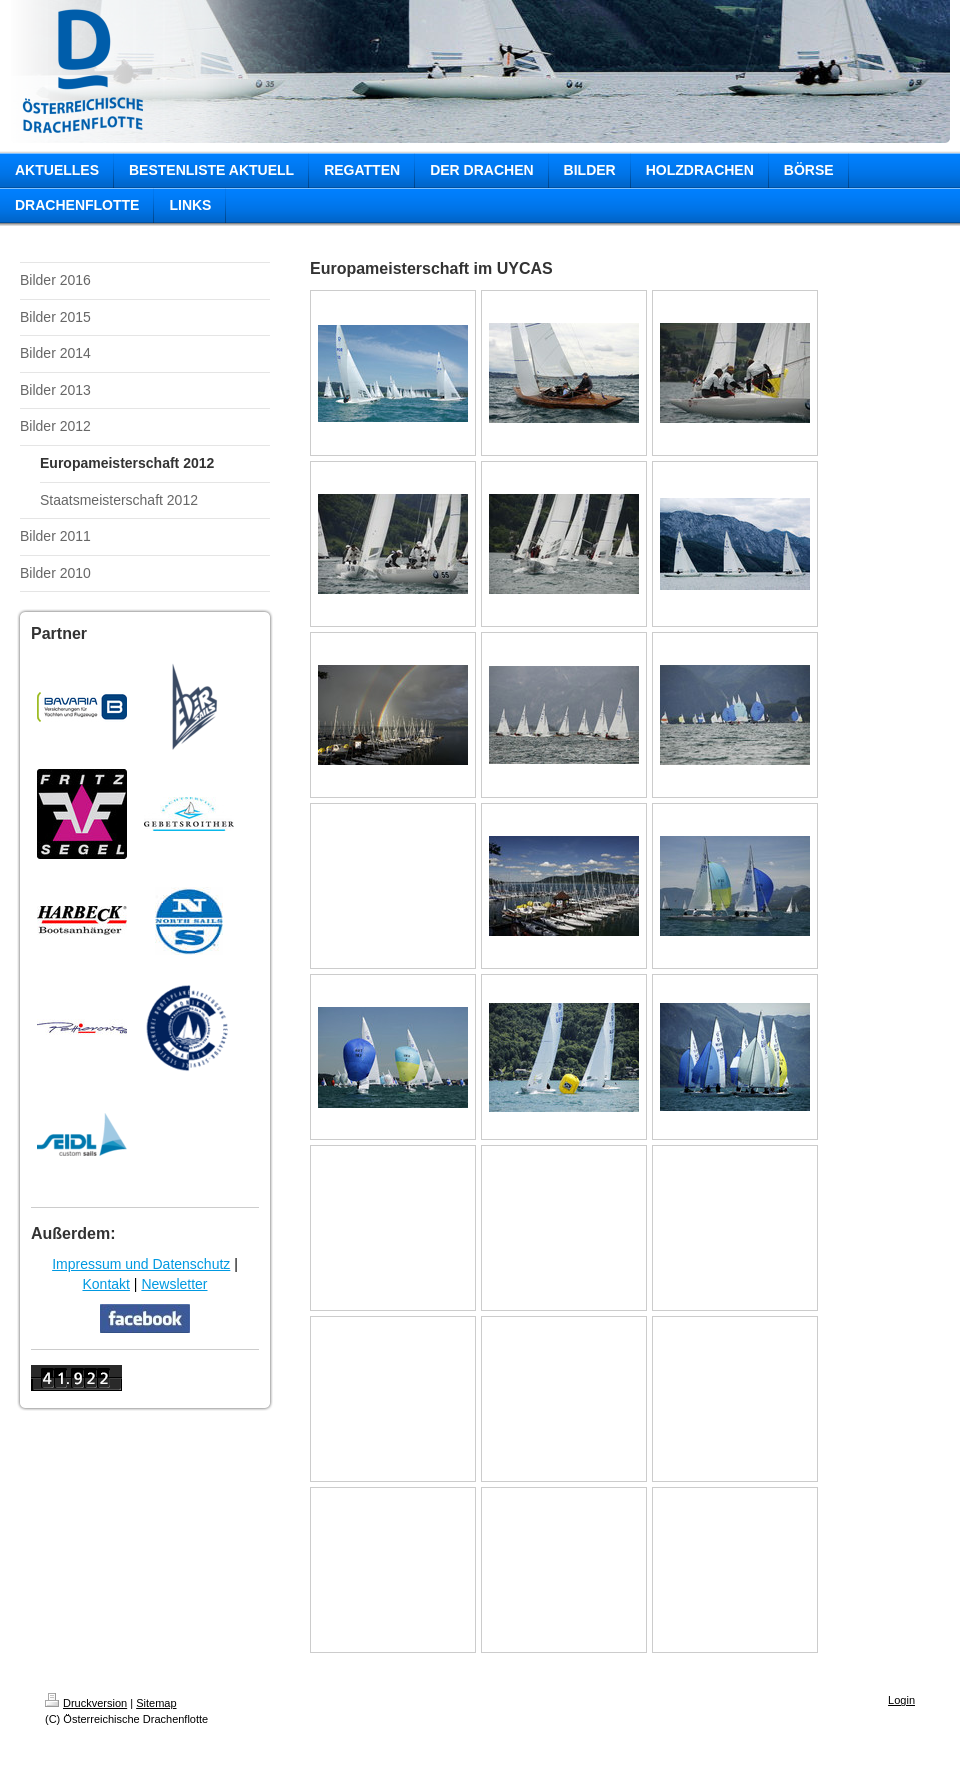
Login (901, 1700)
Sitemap (156, 1703)
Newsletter (174, 1284)
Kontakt (105, 1284)
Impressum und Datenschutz (141, 1264)
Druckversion (86, 1703)
